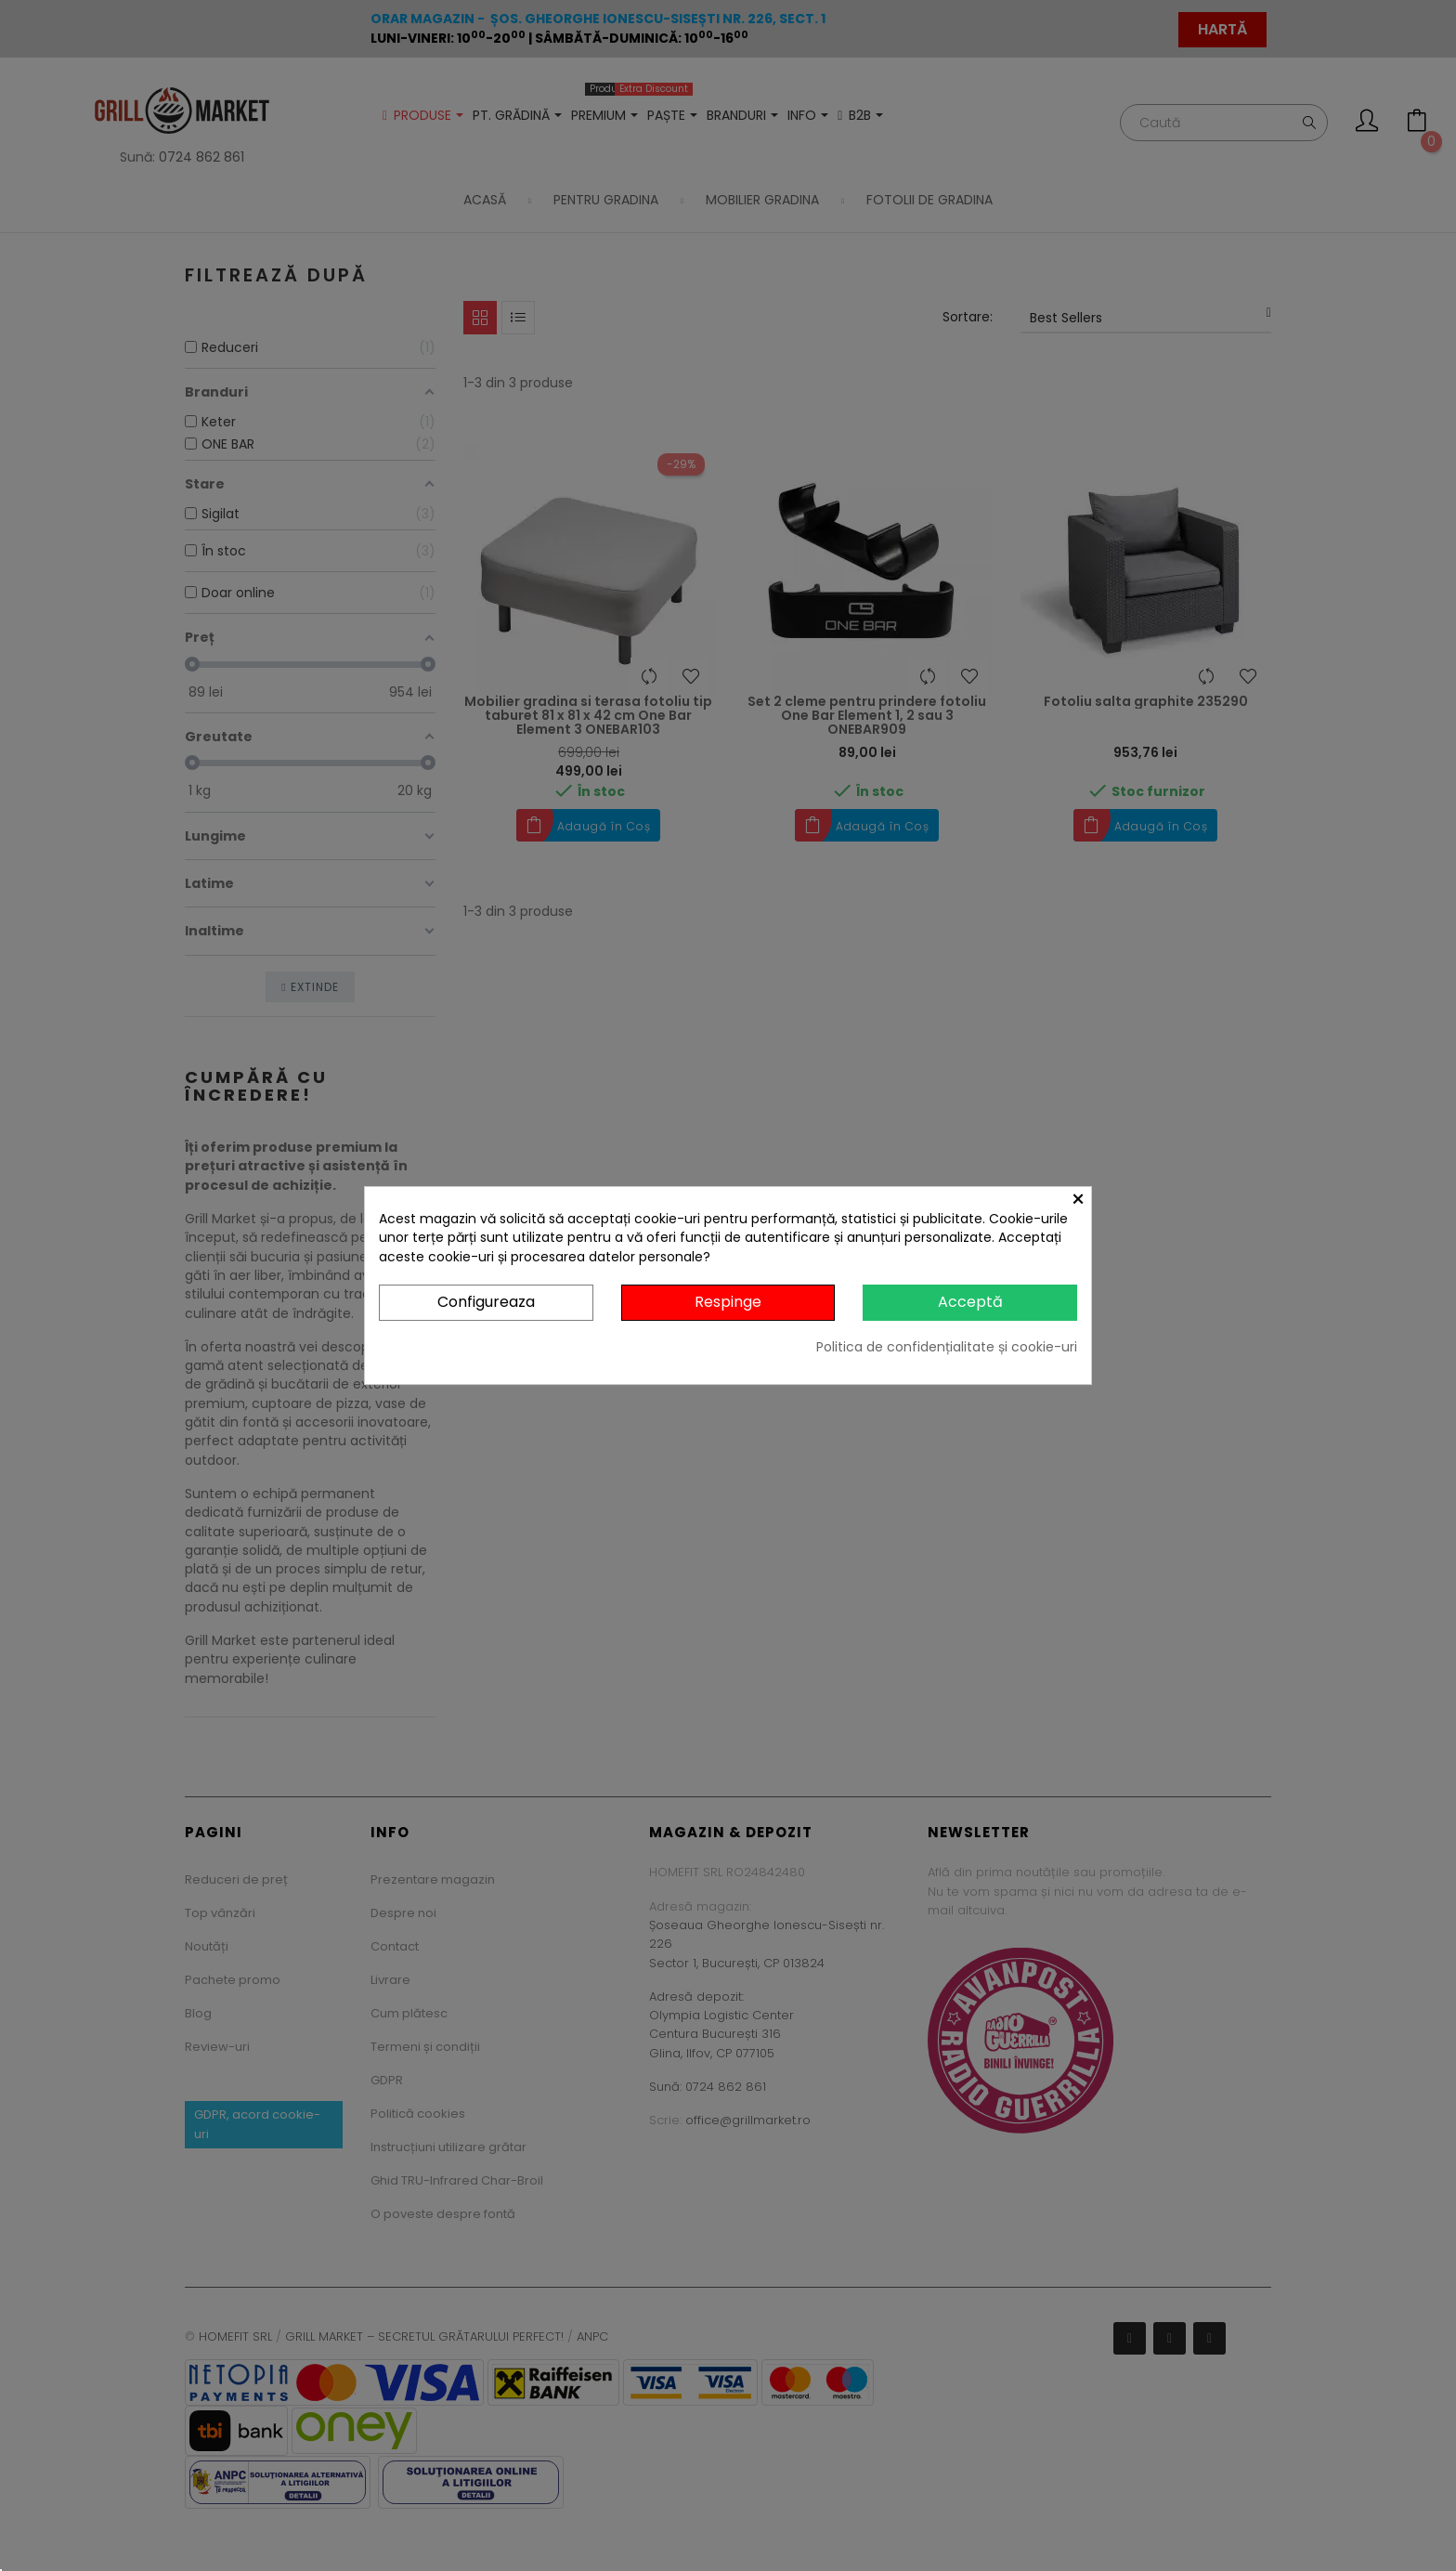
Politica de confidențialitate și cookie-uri (946, 1347)
